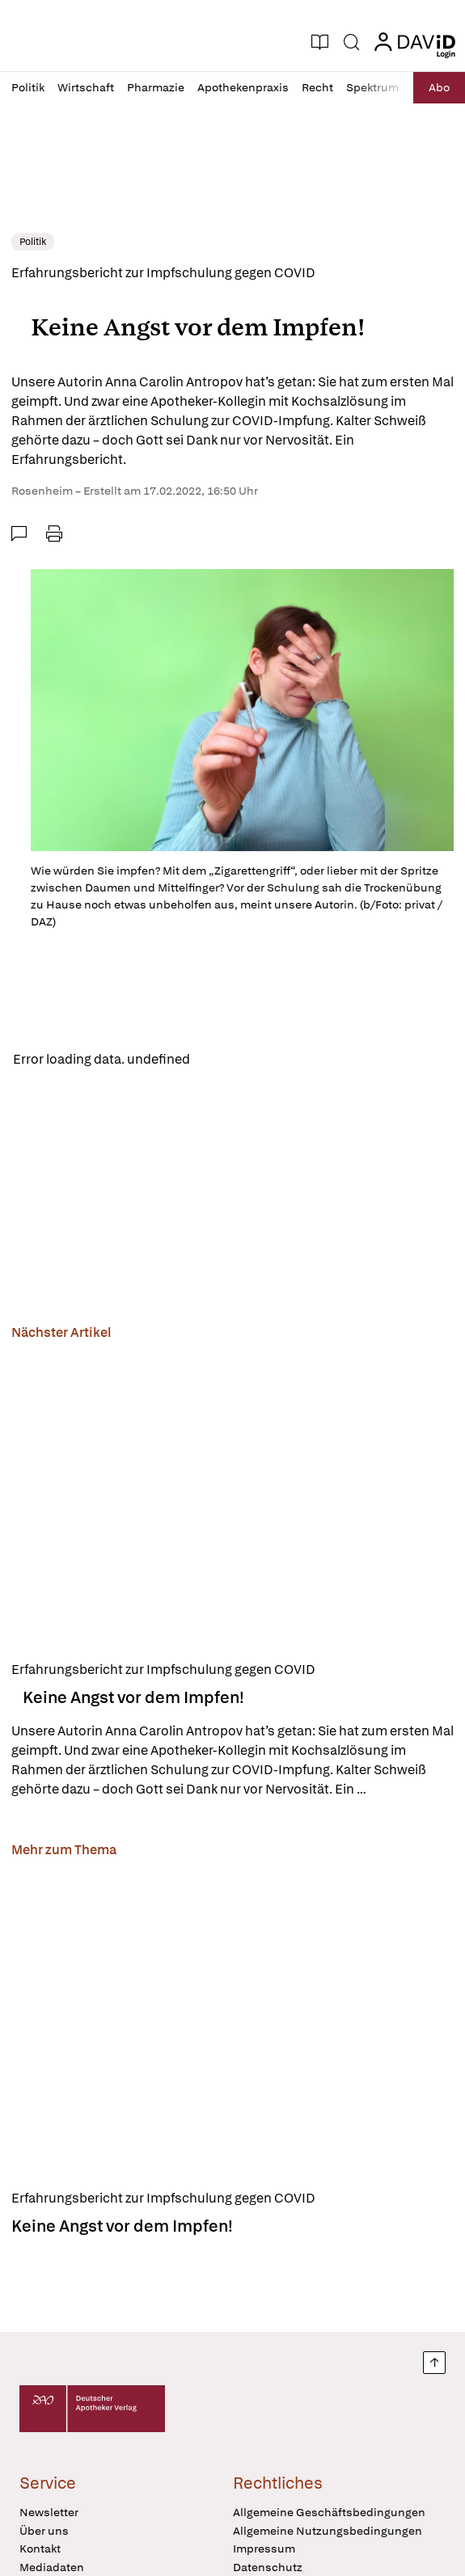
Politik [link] (32, 241)
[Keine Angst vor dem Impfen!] (232, 1499)
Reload (224, 1059)
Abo (439, 87)
